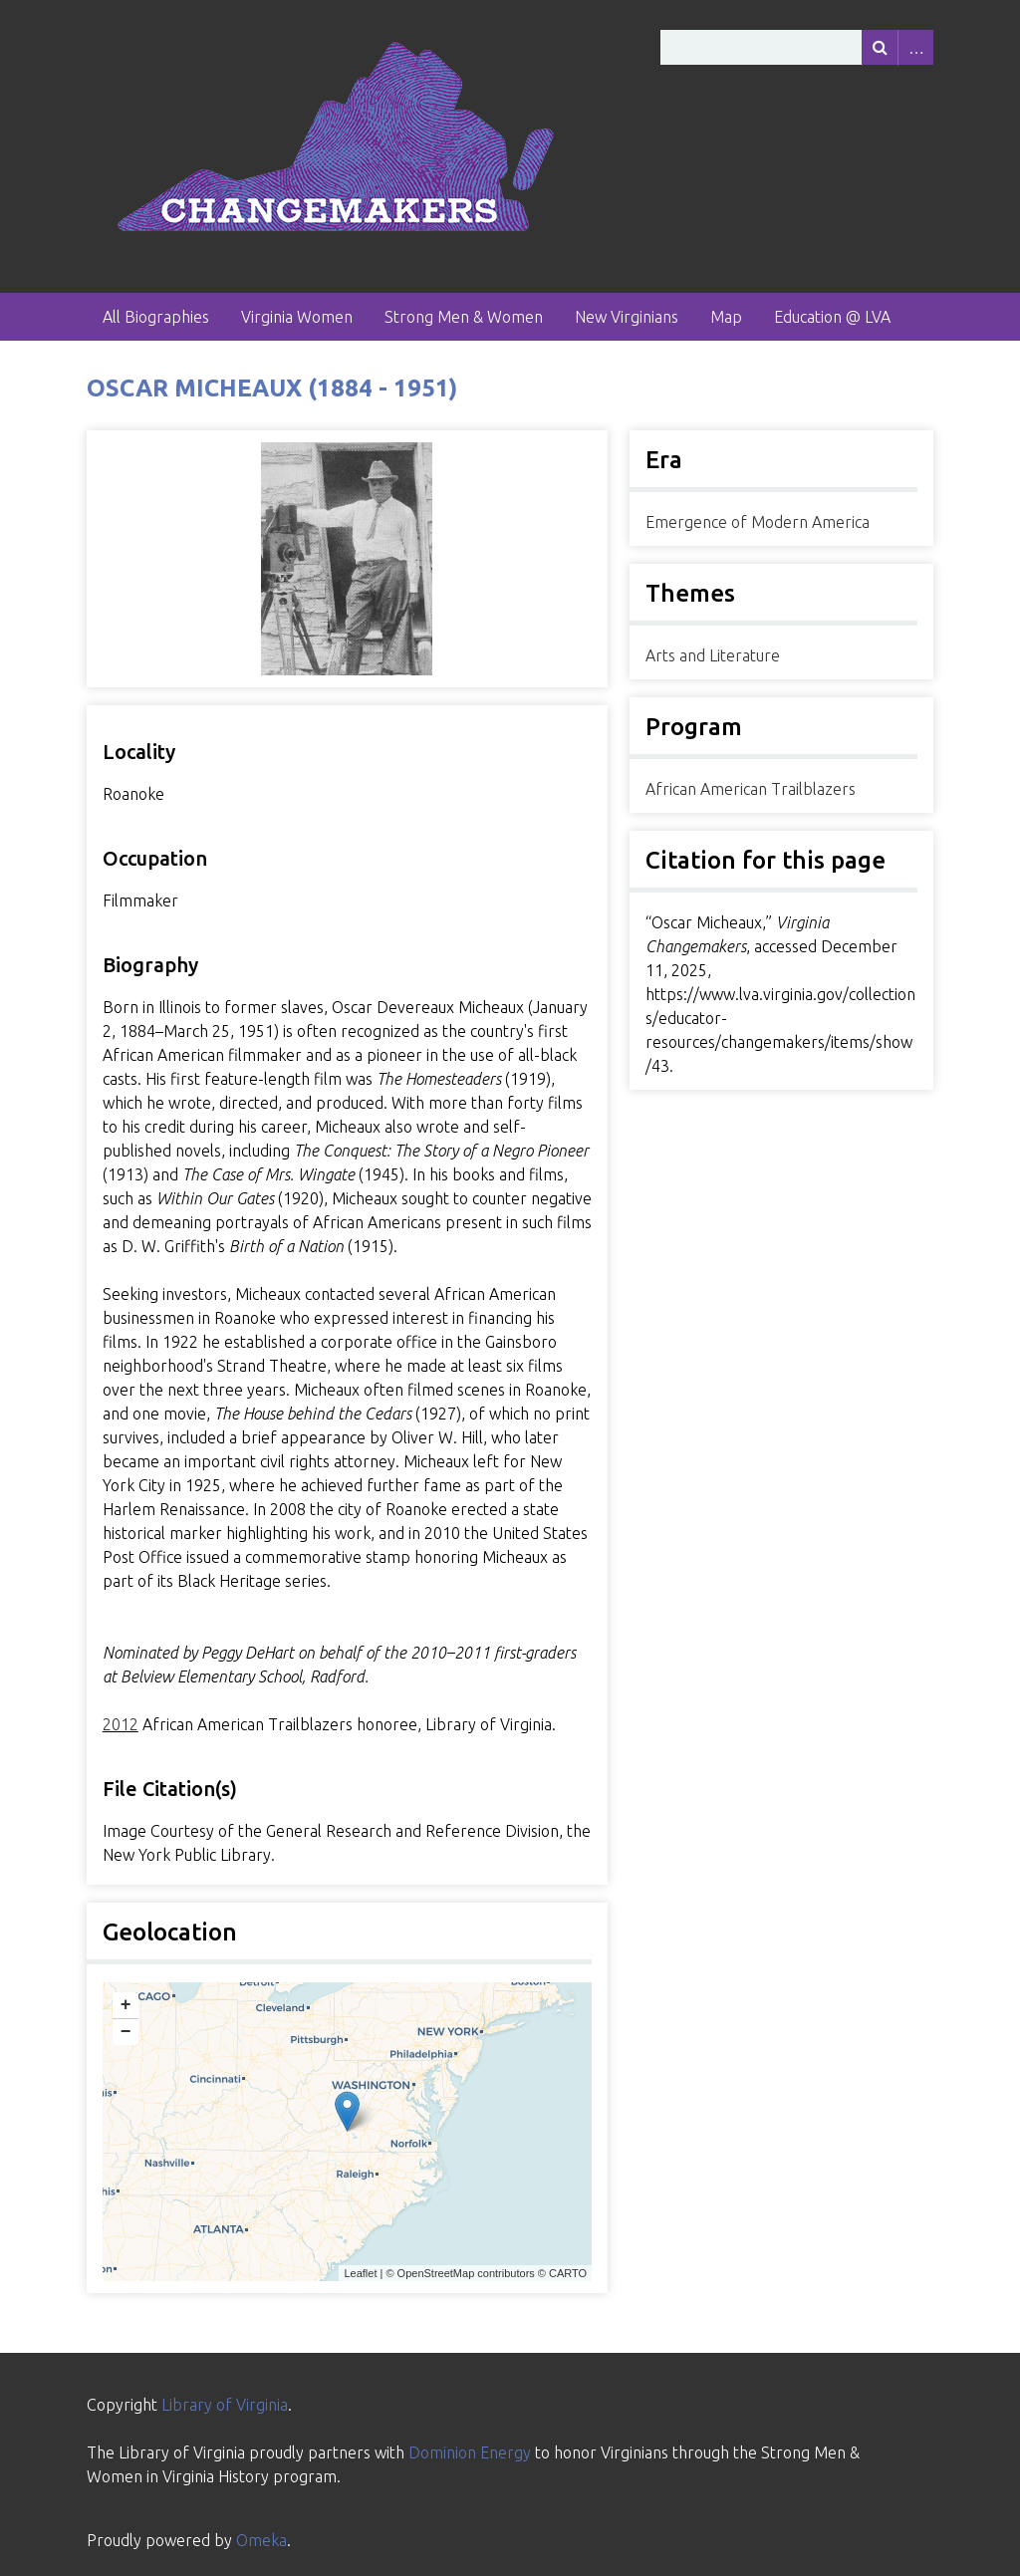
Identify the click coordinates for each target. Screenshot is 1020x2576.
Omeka (261, 2540)
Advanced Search (915, 47)
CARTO (568, 2273)
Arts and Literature (712, 655)
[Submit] (879, 47)
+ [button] (126, 2005)
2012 (120, 1724)
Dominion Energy (469, 2452)
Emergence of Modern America (757, 522)
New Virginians (626, 317)
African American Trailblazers (750, 789)
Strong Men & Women (463, 317)
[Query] (796, 47)
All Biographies (156, 317)
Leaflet (360, 2273)
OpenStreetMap (436, 2273)
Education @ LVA (832, 317)
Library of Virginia (224, 2405)
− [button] (126, 2032)
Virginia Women (297, 317)
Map (726, 317)
